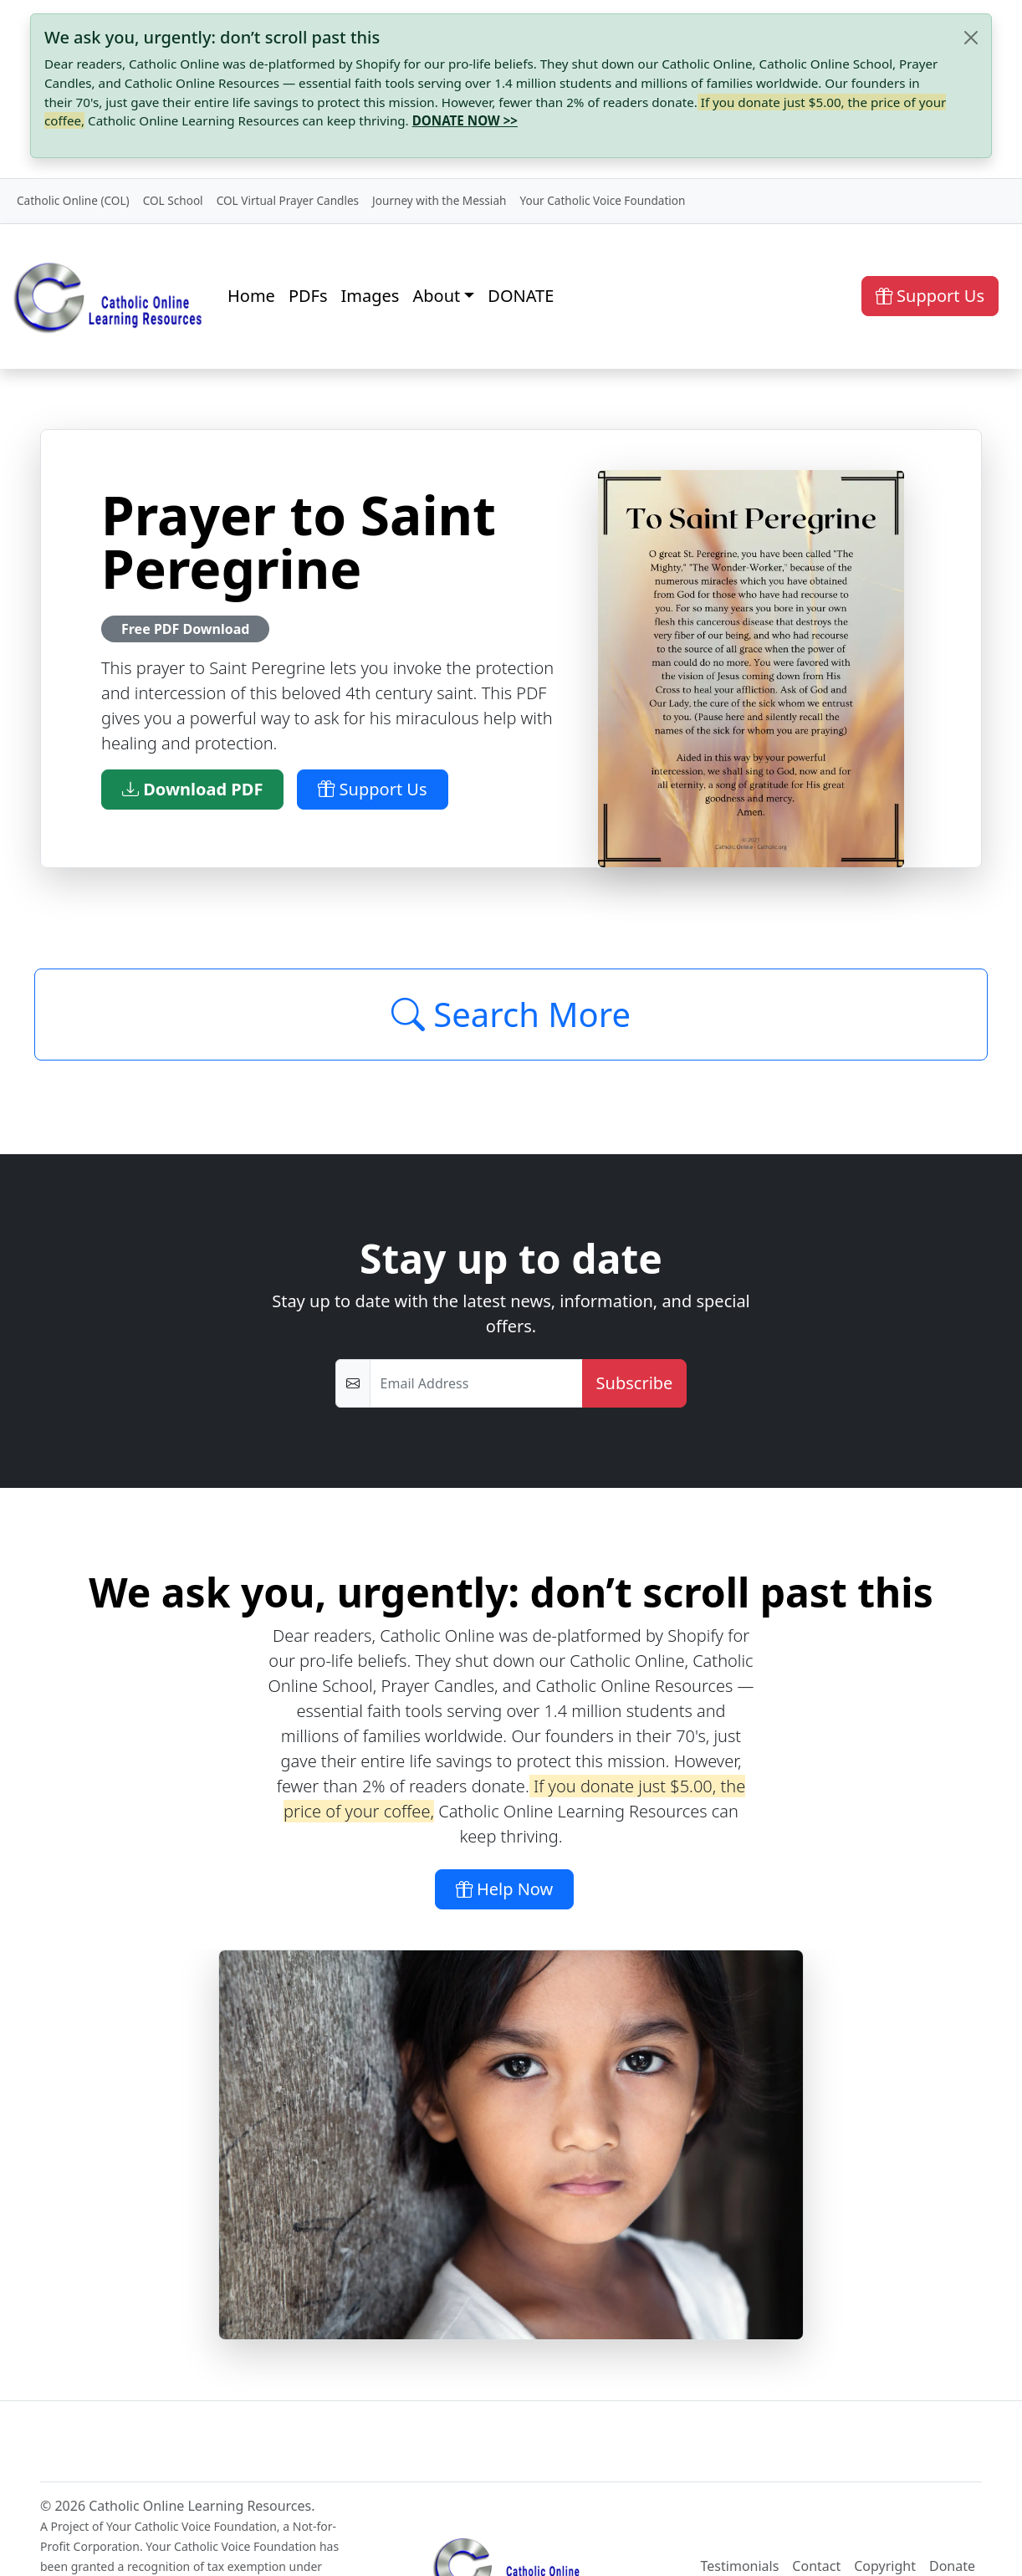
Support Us (930, 295)
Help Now (505, 1889)
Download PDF (192, 789)
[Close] (971, 37)
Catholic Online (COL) (73, 200)
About (436, 295)
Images (370, 295)
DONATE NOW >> (465, 120)
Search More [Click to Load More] (511, 1014)
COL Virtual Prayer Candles (288, 200)
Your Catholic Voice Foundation (602, 200)
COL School (173, 200)
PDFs (308, 295)
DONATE (521, 295)
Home (251, 295)
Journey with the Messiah (439, 200)
